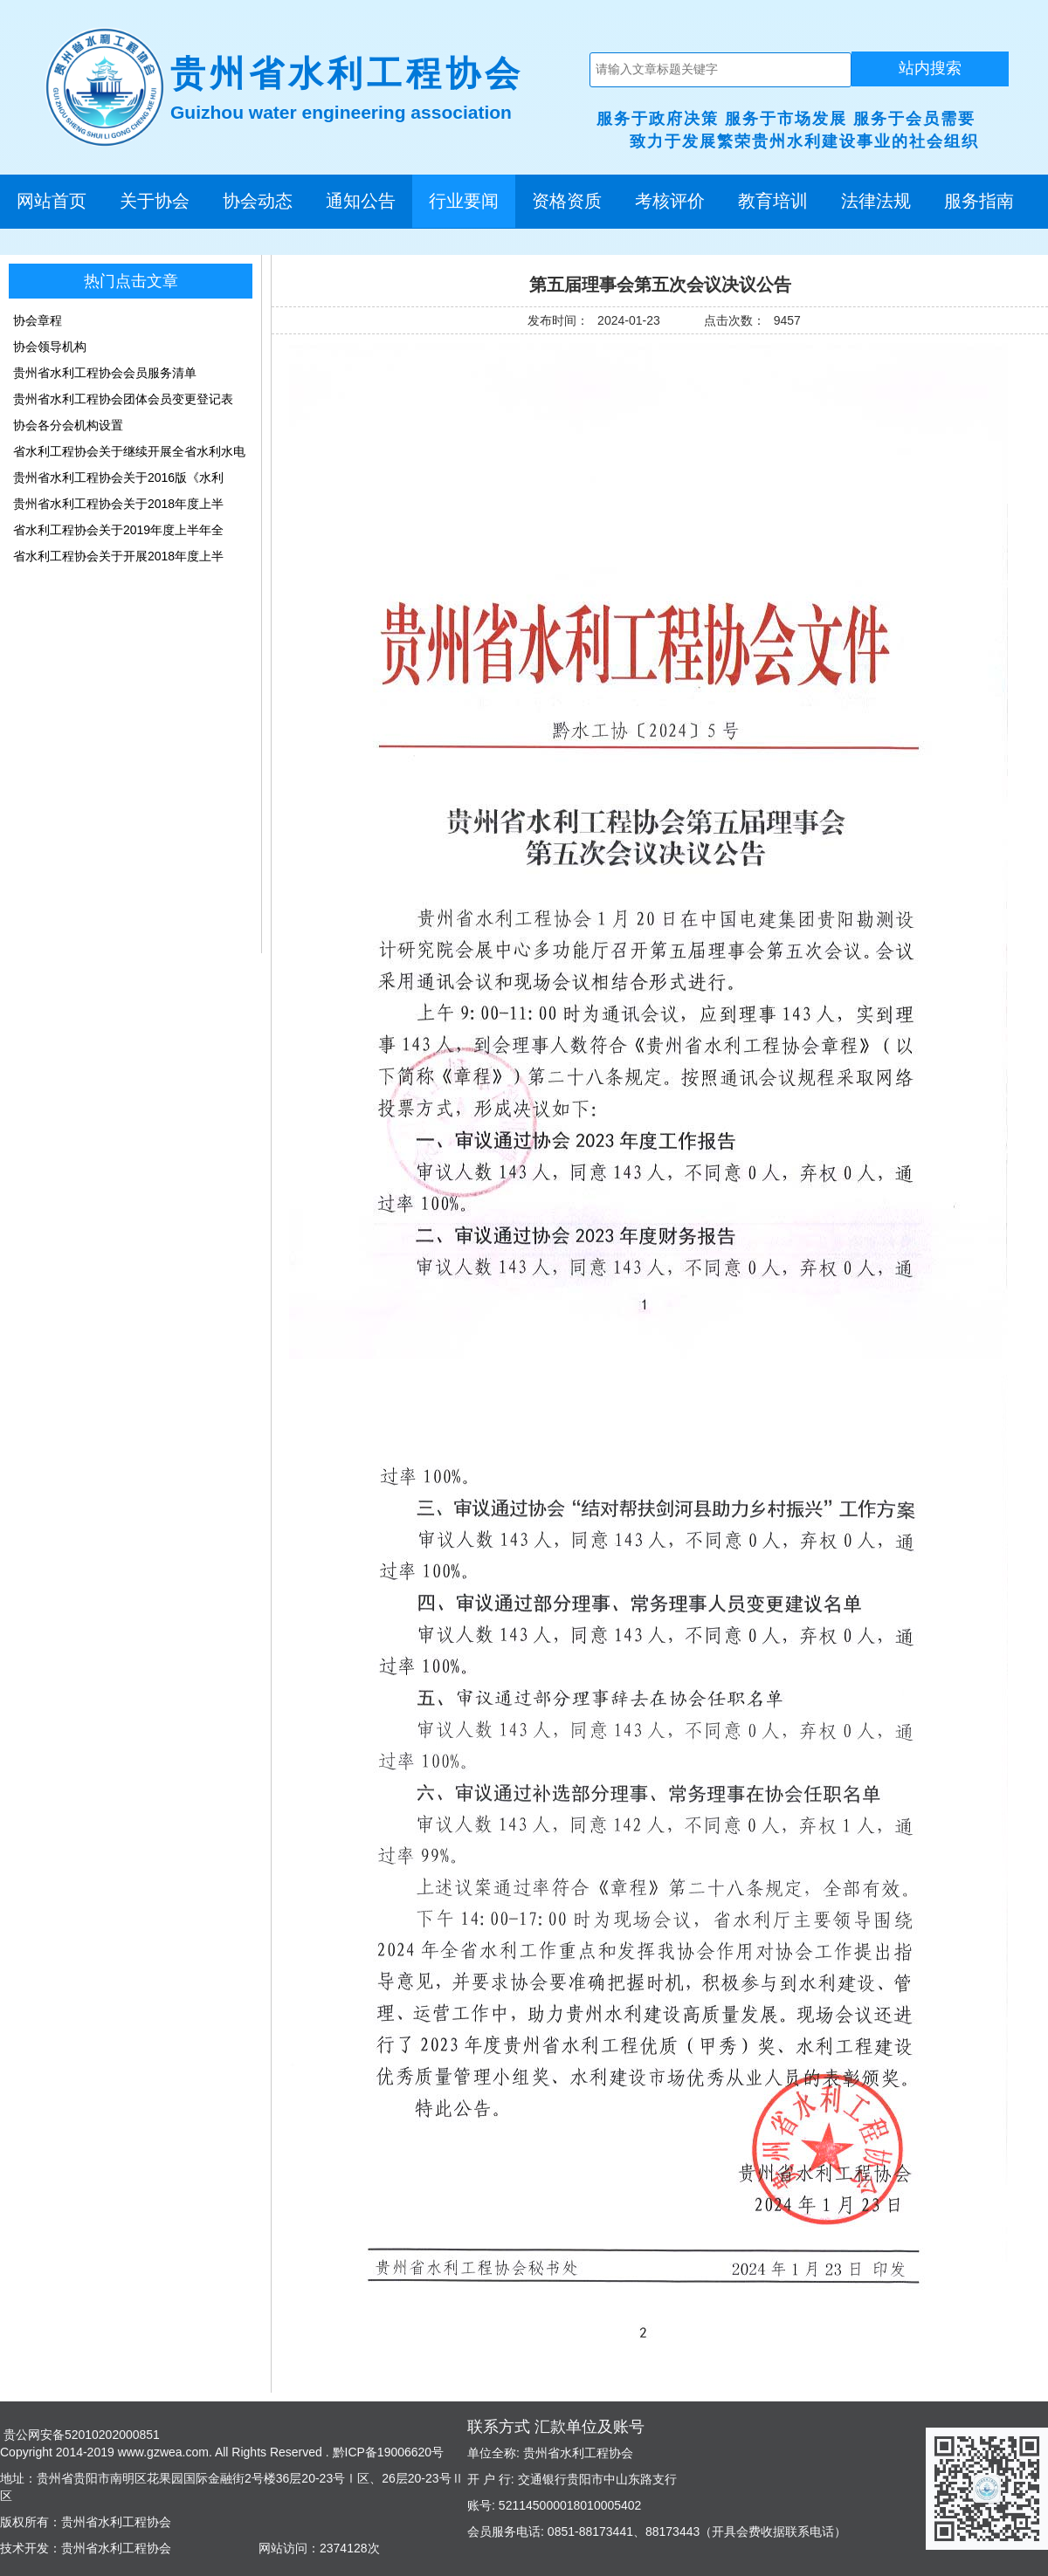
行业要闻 (464, 200)
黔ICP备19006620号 (387, 2452)
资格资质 (567, 200)
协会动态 (258, 200)
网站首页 (51, 200)
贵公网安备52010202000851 (80, 2435)
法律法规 (876, 200)
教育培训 (773, 200)
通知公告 (361, 200)
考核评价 (670, 200)
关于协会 (155, 200)
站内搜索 (930, 68)
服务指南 (979, 200)
